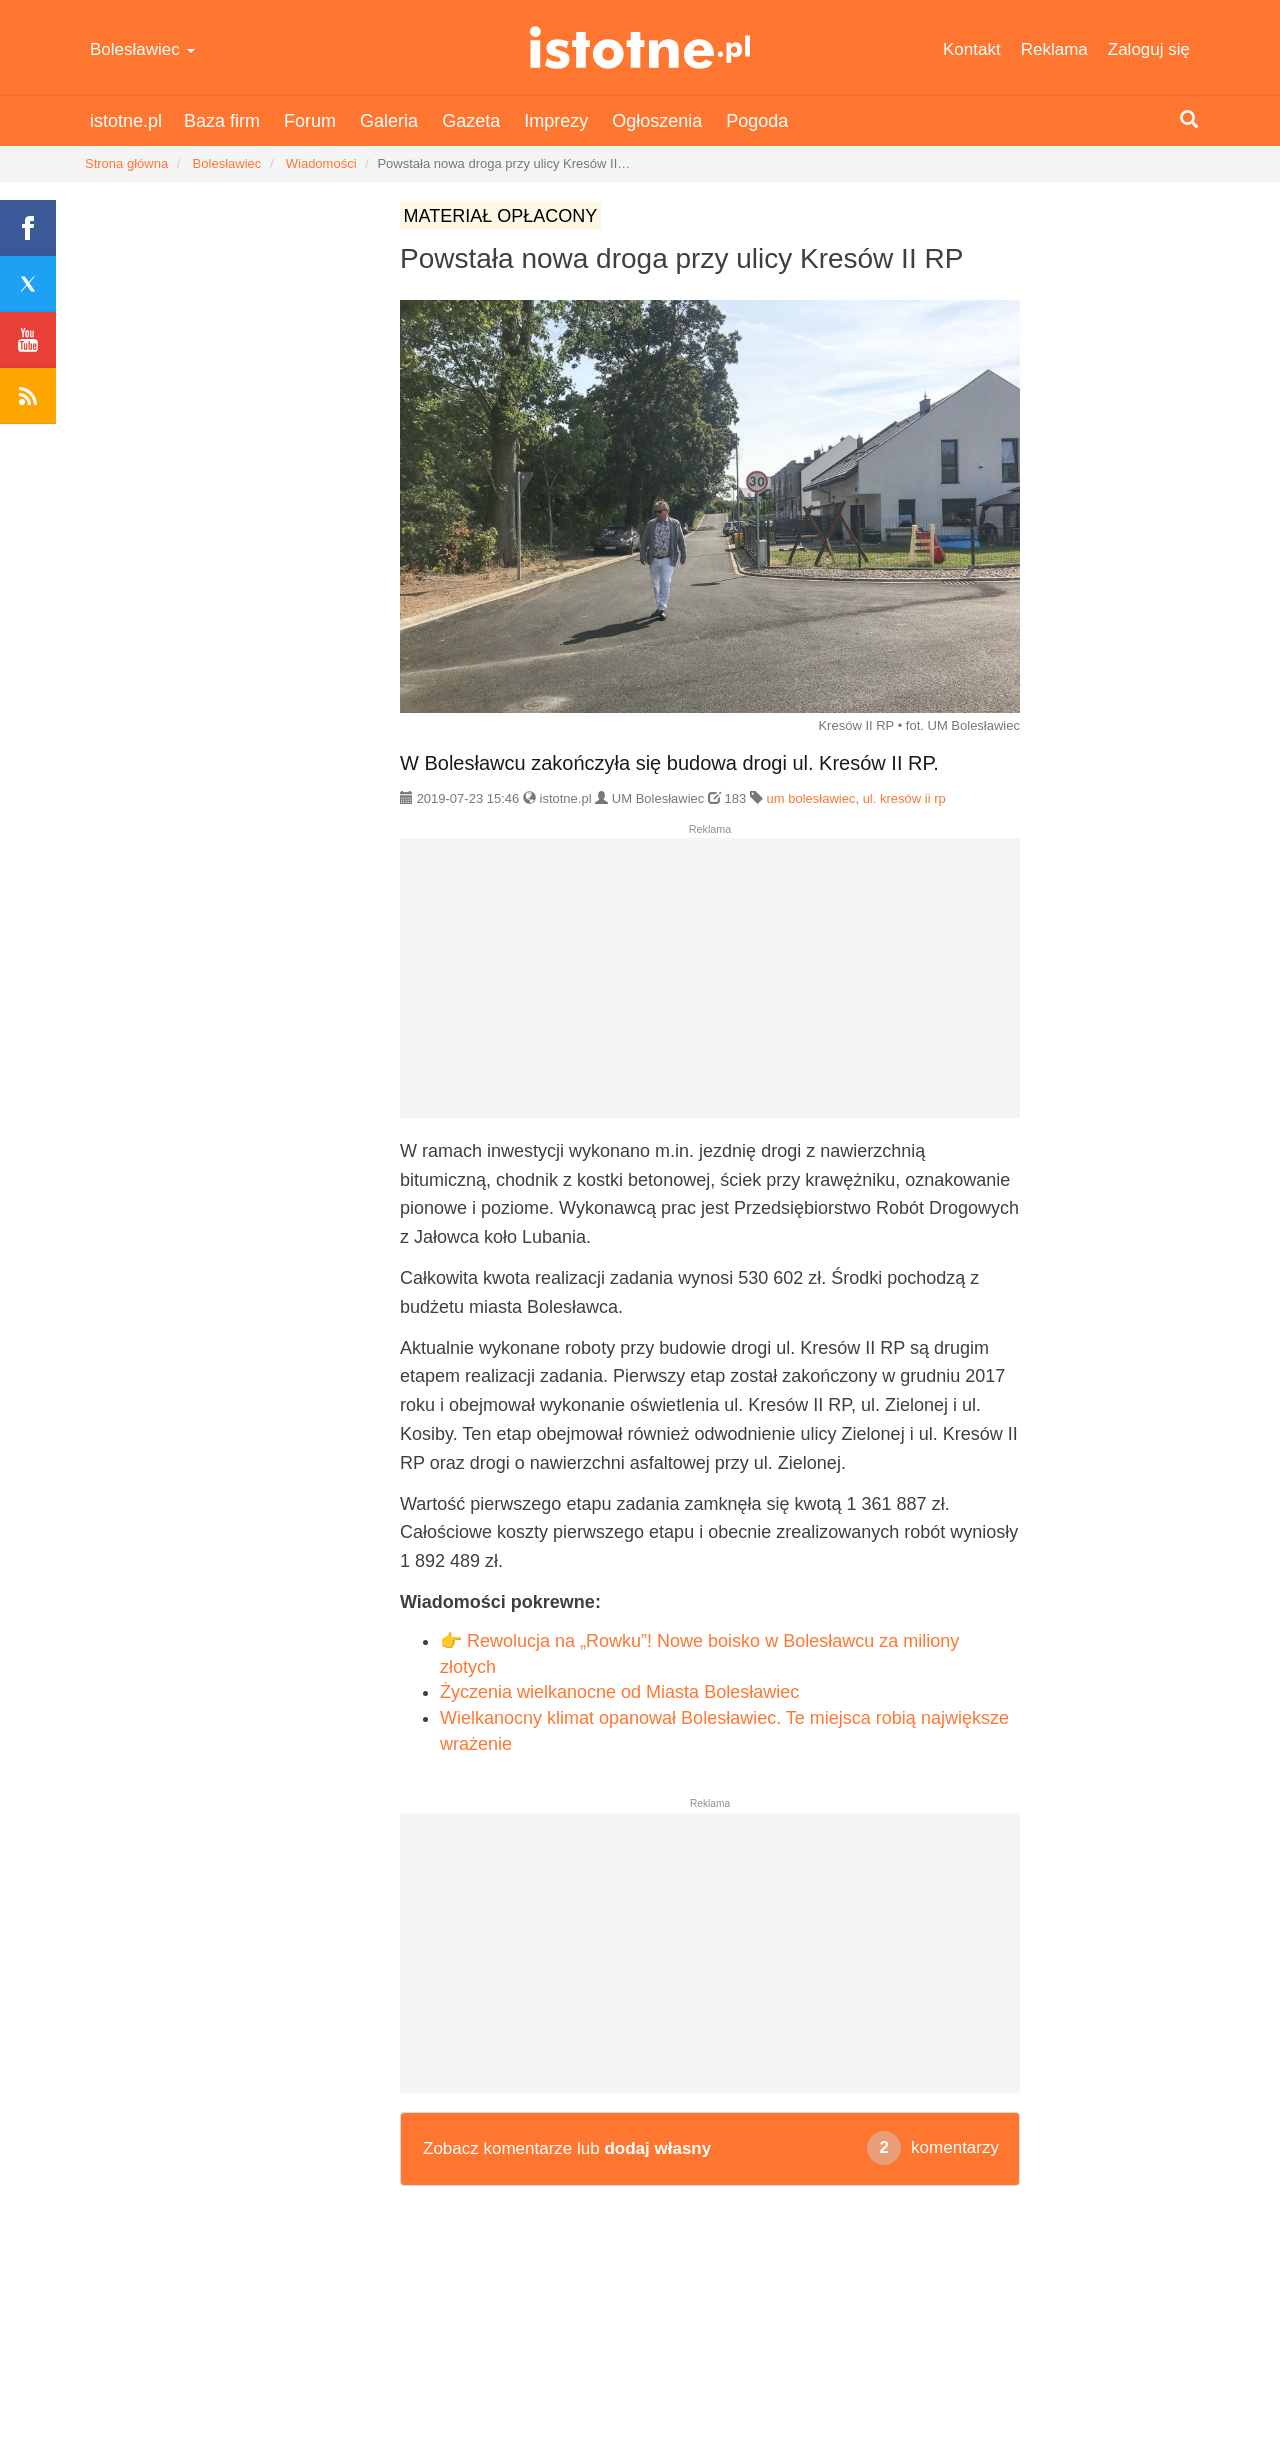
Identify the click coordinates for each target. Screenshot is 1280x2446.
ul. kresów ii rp (904, 798)
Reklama (1054, 49)
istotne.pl (640, 47)
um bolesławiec (811, 798)
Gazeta (471, 121)
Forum (310, 121)
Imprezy (556, 121)
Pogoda (757, 121)
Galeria (389, 121)
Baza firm (222, 121)
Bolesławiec (142, 49)
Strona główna (126, 163)
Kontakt (972, 49)
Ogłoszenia (657, 121)
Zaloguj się (1149, 49)
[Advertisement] (710, 986)
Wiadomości (321, 163)
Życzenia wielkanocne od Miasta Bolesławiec (619, 1692)
